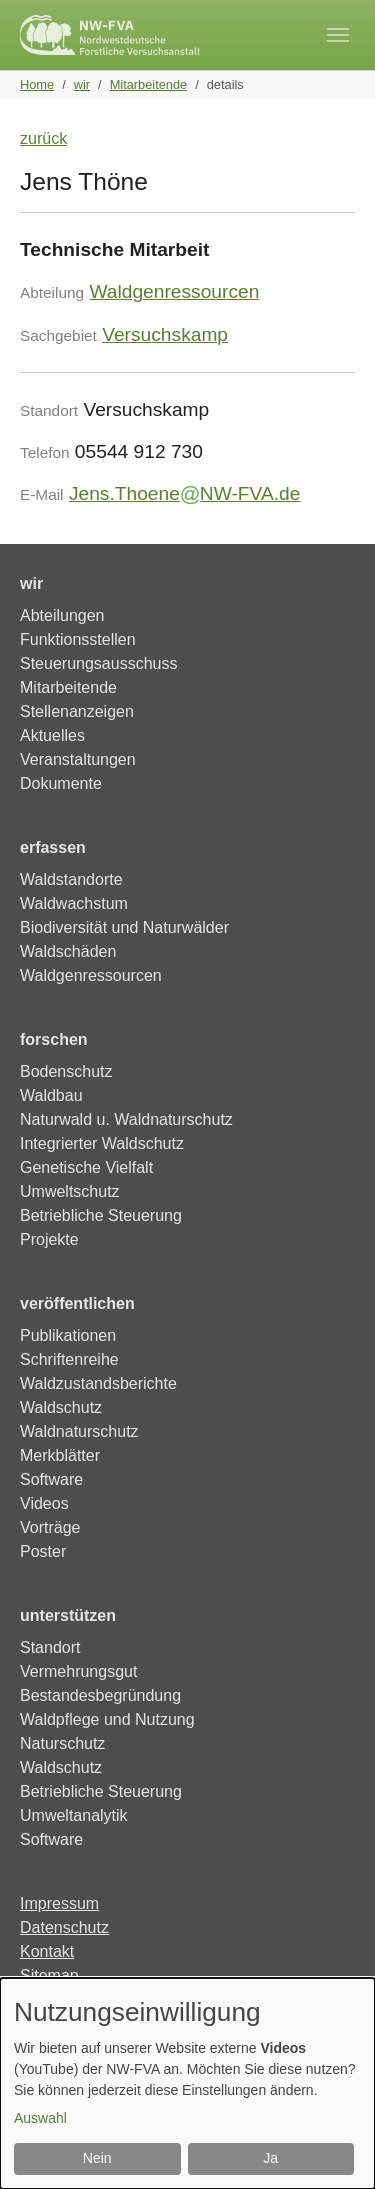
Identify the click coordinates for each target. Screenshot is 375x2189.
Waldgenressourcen (174, 291)
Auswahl (40, 2118)
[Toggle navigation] (338, 35)
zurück (43, 138)
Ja (270, 2158)
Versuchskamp (165, 334)
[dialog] (187, 2083)
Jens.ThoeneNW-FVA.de (185, 493)
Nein (97, 2158)
